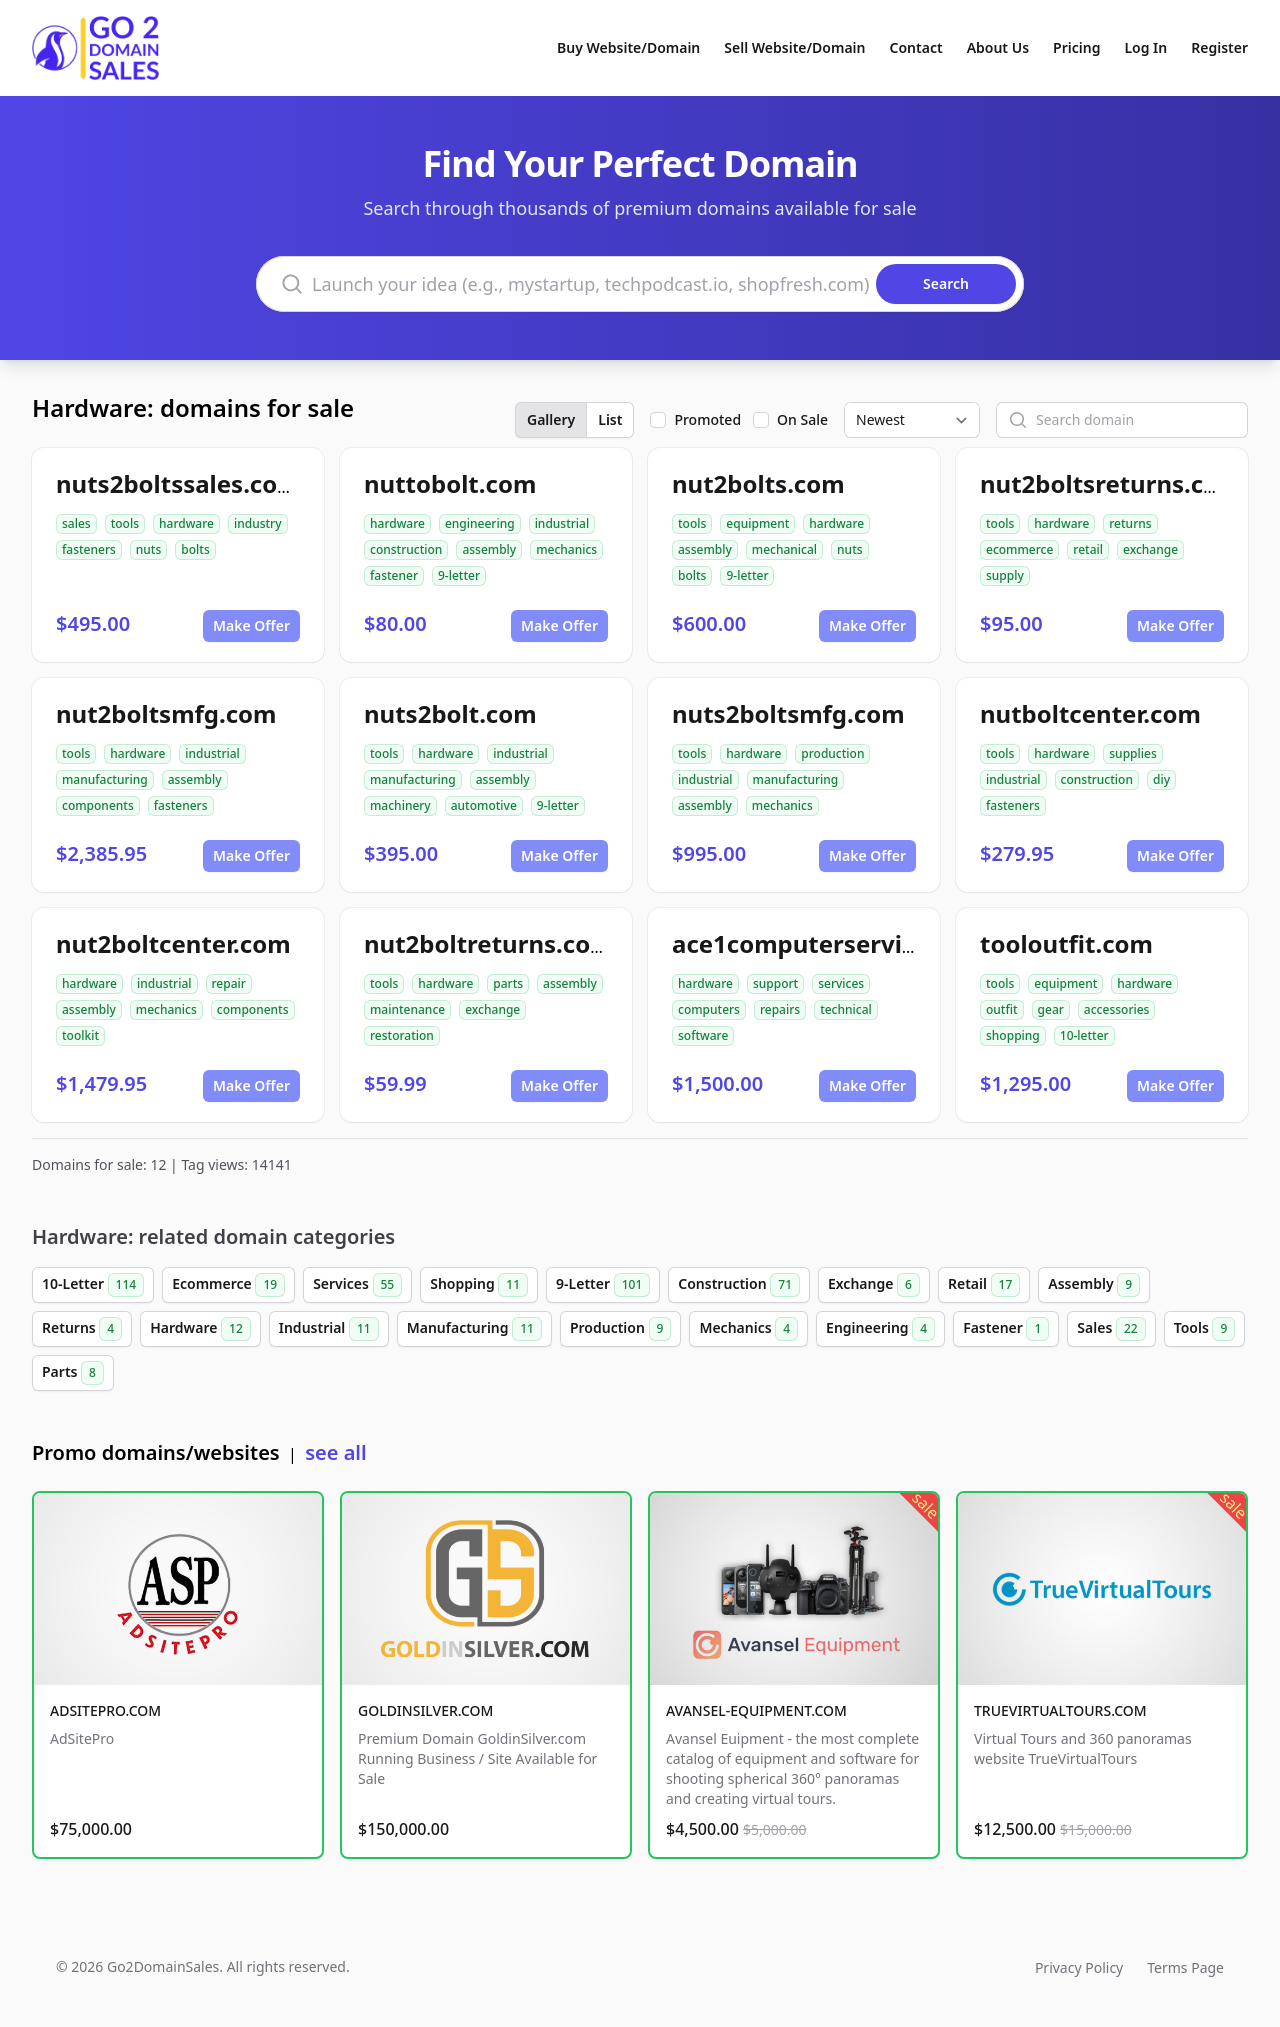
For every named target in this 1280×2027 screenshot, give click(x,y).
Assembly (1094, 1285)
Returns (82, 1329)
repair (229, 983)
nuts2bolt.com (450, 713)
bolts (195, 549)
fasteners (89, 549)
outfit (1002, 1009)
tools (125, 523)
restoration (402, 1035)
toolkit (80, 1035)
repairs (780, 1009)
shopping (1013, 1035)
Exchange (874, 1285)
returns (1130, 523)
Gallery (551, 419)
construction (406, 549)
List (610, 419)
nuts (148, 549)
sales (76, 523)
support (775, 983)
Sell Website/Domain (794, 47)
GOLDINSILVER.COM (425, 1710)
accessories (1117, 1009)
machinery (400, 805)
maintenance (407, 1009)
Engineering (880, 1329)
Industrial (329, 1329)
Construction (739, 1285)
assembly (489, 549)
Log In (1145, 47)
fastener (394, 575)
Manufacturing (474, 1329)
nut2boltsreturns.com (1111, 483)
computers (709, 1009)
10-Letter (93, 1285)
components (98, 805)
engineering (480, 523)
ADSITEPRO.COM (105, 1710)
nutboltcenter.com (1090, 713)
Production (621, 1329)
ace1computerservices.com (835, 943)
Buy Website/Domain (628, 47)
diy (1161, 779)
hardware (186, 523)
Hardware (200, 1329)
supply (1005, 575)
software (703, 1035)
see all (335, 1452)
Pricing (1076, 47)
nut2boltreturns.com (489, 943)
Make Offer (251, 625)
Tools (1205, 1329)
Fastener (1006, 1329)
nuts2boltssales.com (178, 483)
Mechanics (748, 1329)
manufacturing (105, 779)
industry (258, 523)
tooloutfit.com (1066, 943)
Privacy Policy (1079, 1967)
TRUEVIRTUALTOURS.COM (1060, 1710)
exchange (1150, 549)
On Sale (802, 419)
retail (1088, 549)
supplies (1132, 753)
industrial (562, 523)
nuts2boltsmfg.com (788, 713)
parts (508, 983)
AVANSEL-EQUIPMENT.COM (756, 1710)
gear (1051, 1009)
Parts (73, 1373)
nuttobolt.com (450, 483)
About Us (998, 47)
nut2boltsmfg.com (166, 713)
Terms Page (1185, 1967)
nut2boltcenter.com (173, 943)
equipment (757, 523)
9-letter (459, 575)
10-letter (1084, 1035)
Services (357, 1285)
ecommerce (1019, 549)
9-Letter (603, 1285)
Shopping (479, 1285)
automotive (484, 805)
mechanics (566, 549)
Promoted (707, 419)
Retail (984, 1285)
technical (846, 1009)
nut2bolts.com (758, 483)
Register (1219, 47)
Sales (1111, 1329)
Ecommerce (228, 1285)
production (832, 753)
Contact (916, 47)
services (841, 983)
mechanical (784, 549)
